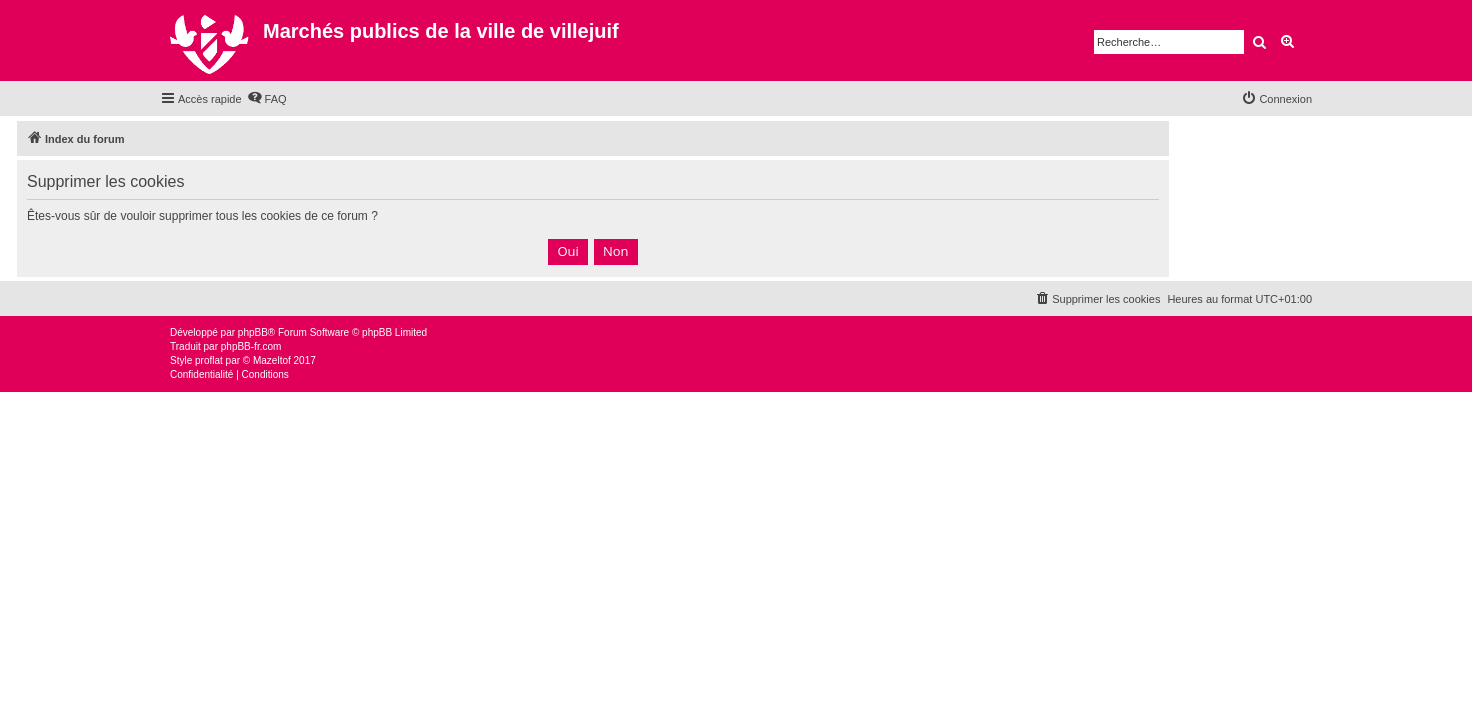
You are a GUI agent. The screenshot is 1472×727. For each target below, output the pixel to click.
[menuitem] (267, 99)
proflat (209, 360)
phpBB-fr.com (251, 346)
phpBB (253, 332)
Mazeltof (272, 360)
